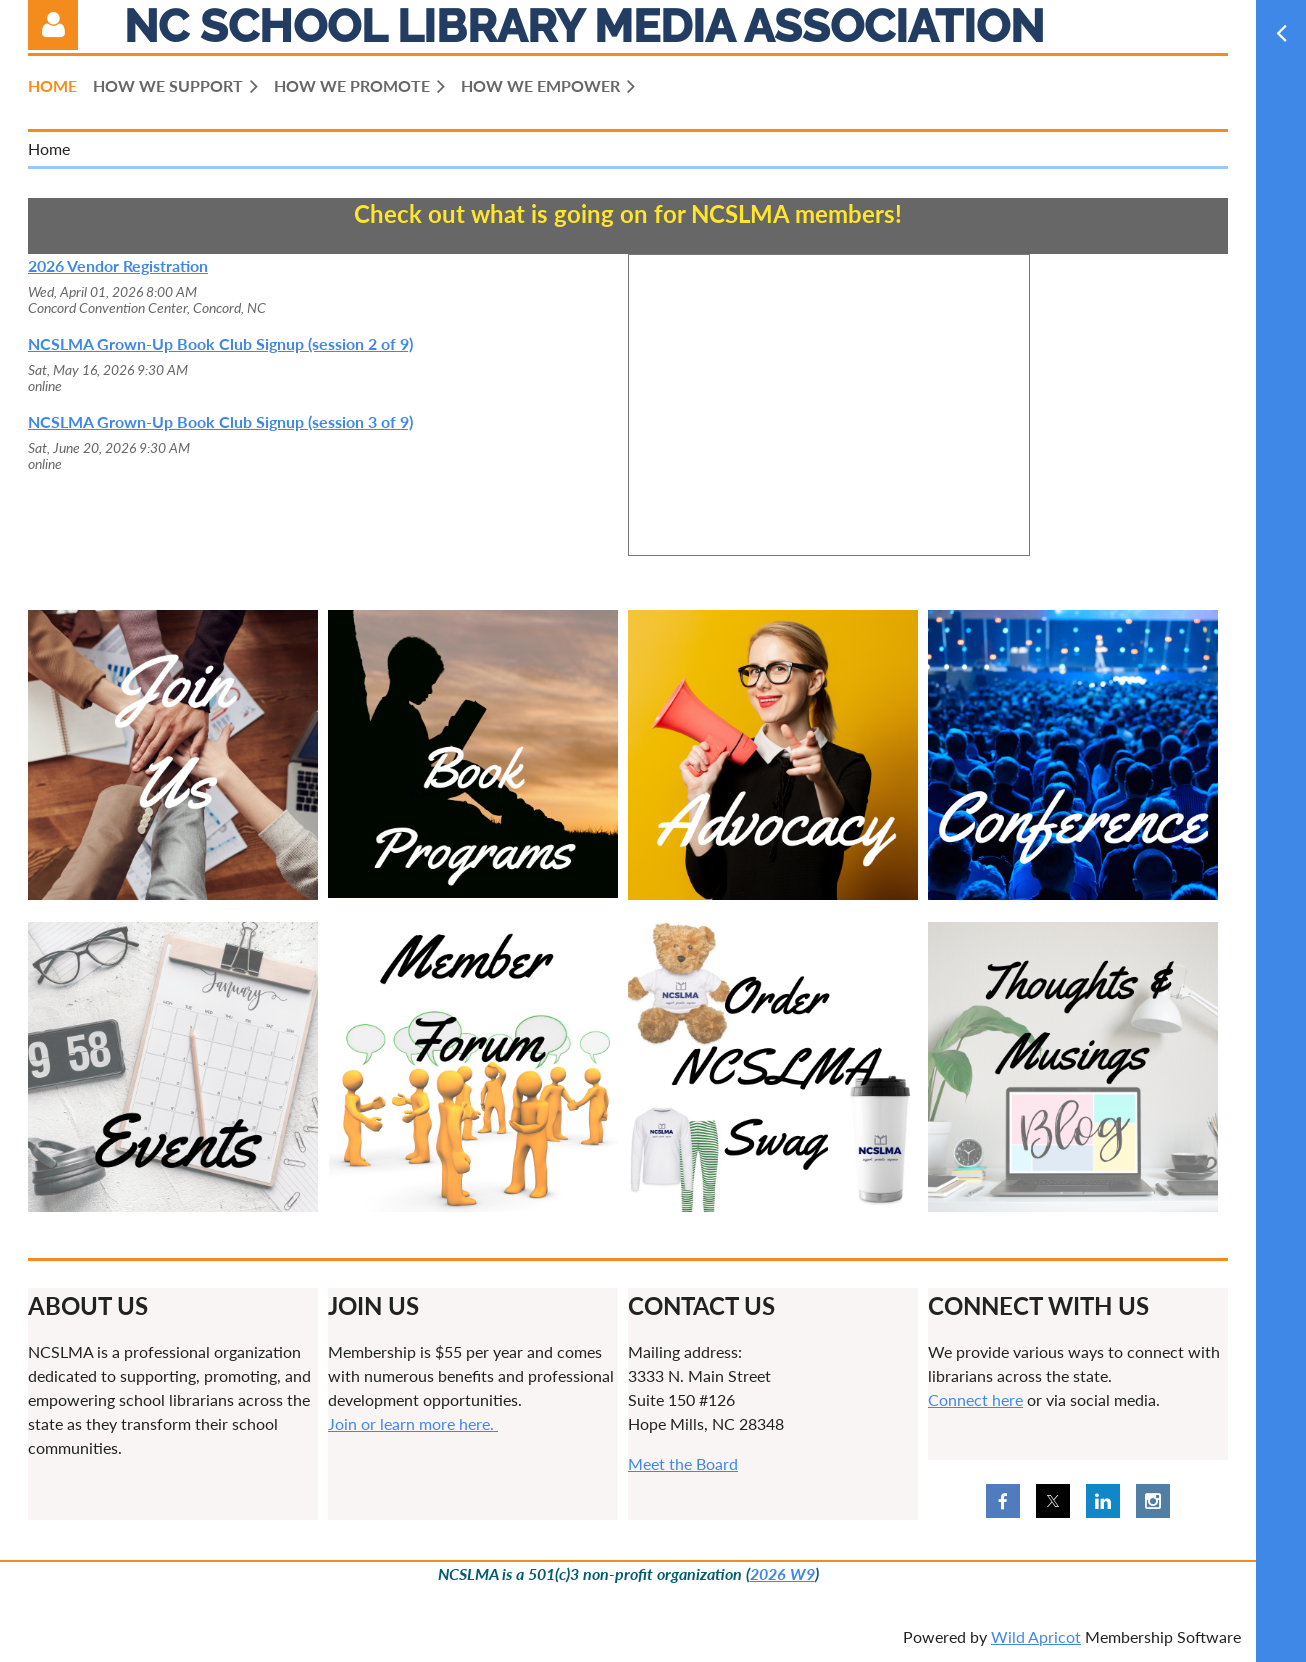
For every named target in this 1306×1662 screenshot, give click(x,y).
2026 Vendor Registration (118, 265)
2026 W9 (782, 1573)
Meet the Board (683, 1463)
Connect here (975, 1399)
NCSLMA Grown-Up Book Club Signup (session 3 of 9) (220, 421)
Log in (53, 25)
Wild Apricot (1036, 1636)
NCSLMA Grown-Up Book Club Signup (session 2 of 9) (220, 343)
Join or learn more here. (413, 1423)
